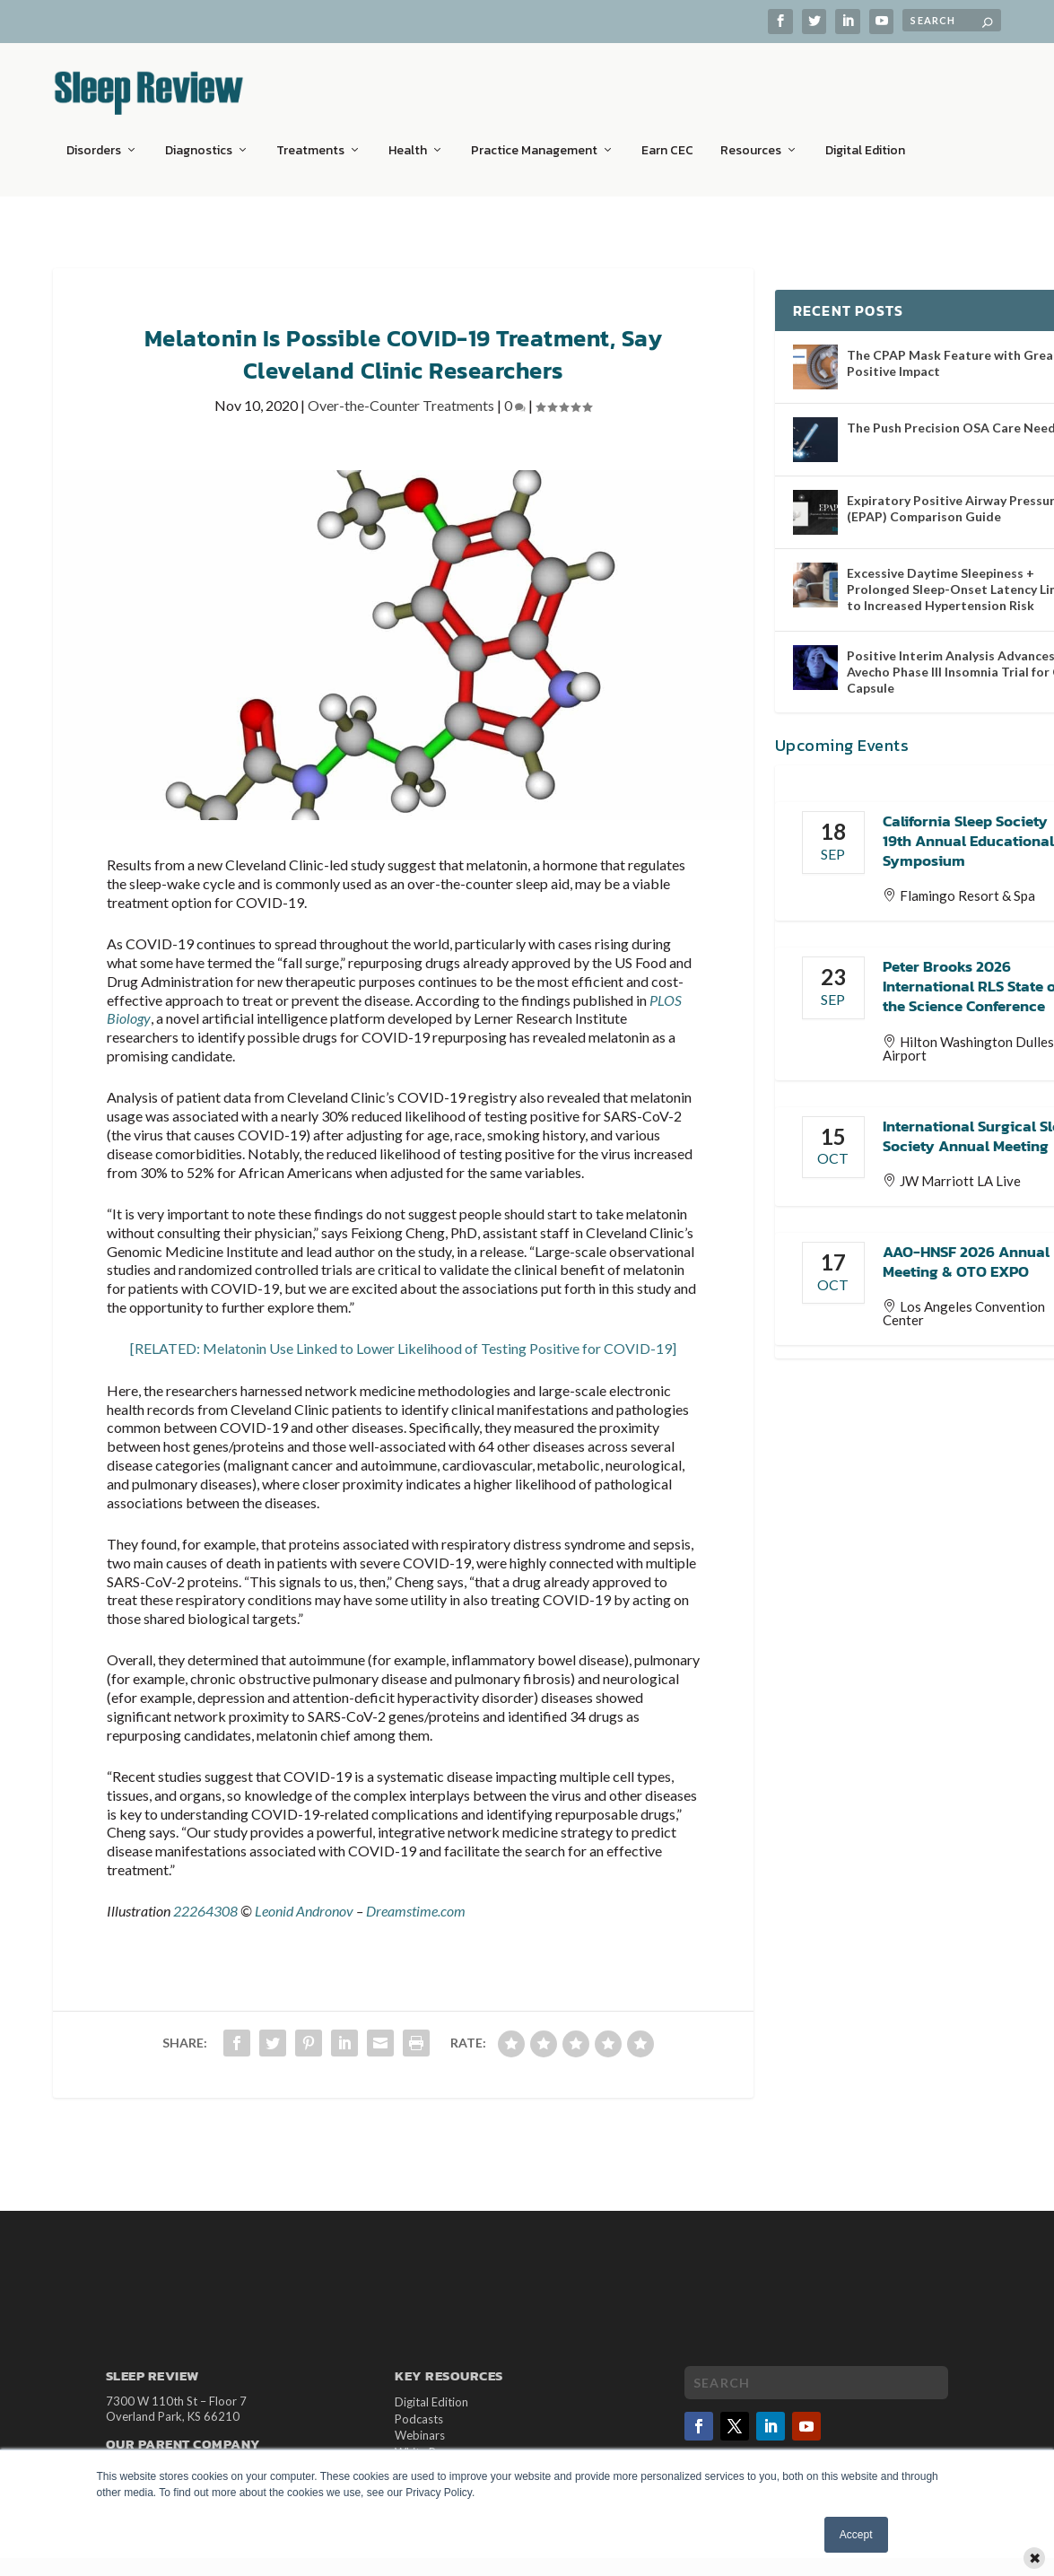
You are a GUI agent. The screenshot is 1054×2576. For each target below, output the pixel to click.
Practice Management (534, 139)
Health (407, 139)
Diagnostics (198, 139)
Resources (750, 139)
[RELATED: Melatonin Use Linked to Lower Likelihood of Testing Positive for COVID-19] (403, 1337)
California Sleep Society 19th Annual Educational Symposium (968, 830)
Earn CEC (667, 139)
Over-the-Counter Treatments (401, 394)
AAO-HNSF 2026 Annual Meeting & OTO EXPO (966, 1250)
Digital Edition (865, 139)
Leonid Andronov (304, 1899)
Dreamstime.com (416, 1899)
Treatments (310, 139)
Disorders (93, 139)
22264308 (205, 1899)
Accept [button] (856, 2534)
